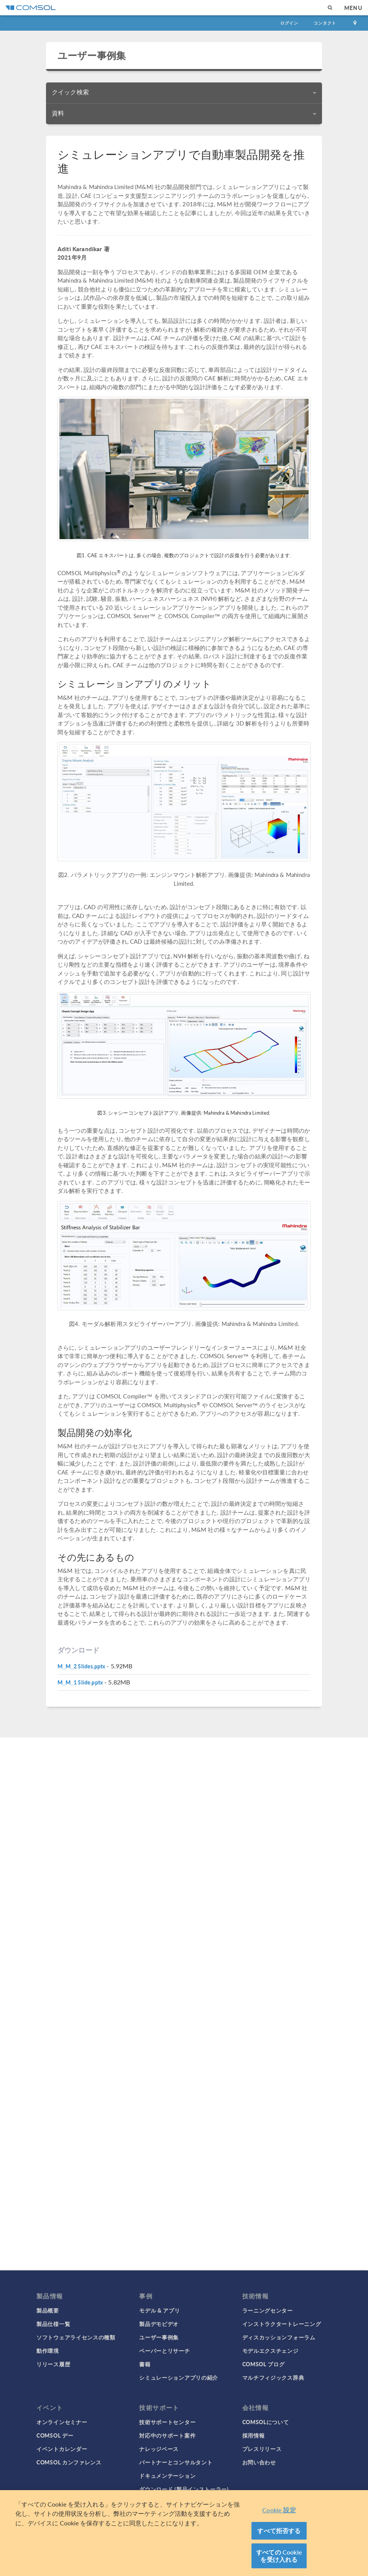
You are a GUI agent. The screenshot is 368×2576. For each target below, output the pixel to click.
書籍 (144, 2364)
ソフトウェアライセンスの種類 (75, 2337)
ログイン (289, 23)
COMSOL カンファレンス (69, 2462)
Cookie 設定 (279, 2509)
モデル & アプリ (159, 2310)
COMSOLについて (265, 2422)
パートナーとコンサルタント (175, 2462)
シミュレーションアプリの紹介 (178, 2377)
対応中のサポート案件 (167, 2435)
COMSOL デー (54, 2435)
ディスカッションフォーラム (278, 2337)
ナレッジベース (159, 2449)
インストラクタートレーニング (281, 2324)
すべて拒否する (279, 2530)
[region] (184, 2533)
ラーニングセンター (267, 2310)
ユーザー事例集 (92, 55)
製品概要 (47, 2310)
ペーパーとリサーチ (164, 2350)
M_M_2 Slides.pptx (81, 1666)
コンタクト (325, 23)
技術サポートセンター (167, 2422)
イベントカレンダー (61, 2449)
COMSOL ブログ (263, 2364)
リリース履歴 (53, 2364)
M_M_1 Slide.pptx (80, 1682)
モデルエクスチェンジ (270, 2350)
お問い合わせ (259, 2462)
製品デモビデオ (159, 2324)
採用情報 (253, 2435)
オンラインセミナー (61, 2422)
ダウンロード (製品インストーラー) (184, 2489)
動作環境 (47, 2350)
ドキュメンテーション (167, 2475)
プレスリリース (262, 2449)
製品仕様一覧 (53, 2324)
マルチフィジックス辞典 (273, 2377)
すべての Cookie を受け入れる (279, 2556)
